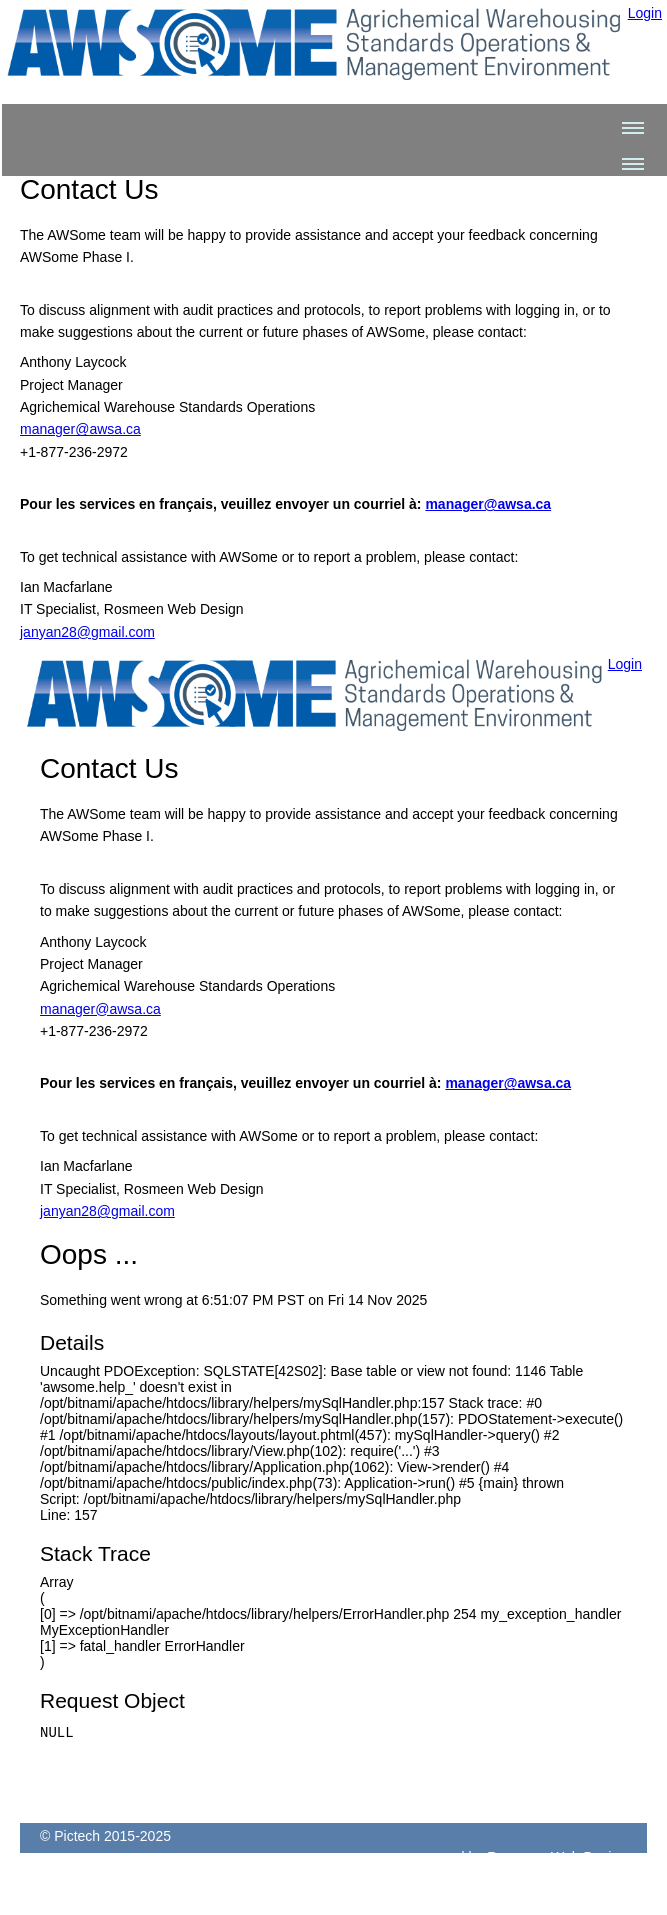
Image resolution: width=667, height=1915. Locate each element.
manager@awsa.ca (80, 429)
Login (645, 13)
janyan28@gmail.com (87, 632)
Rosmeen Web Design (557, 1869)
